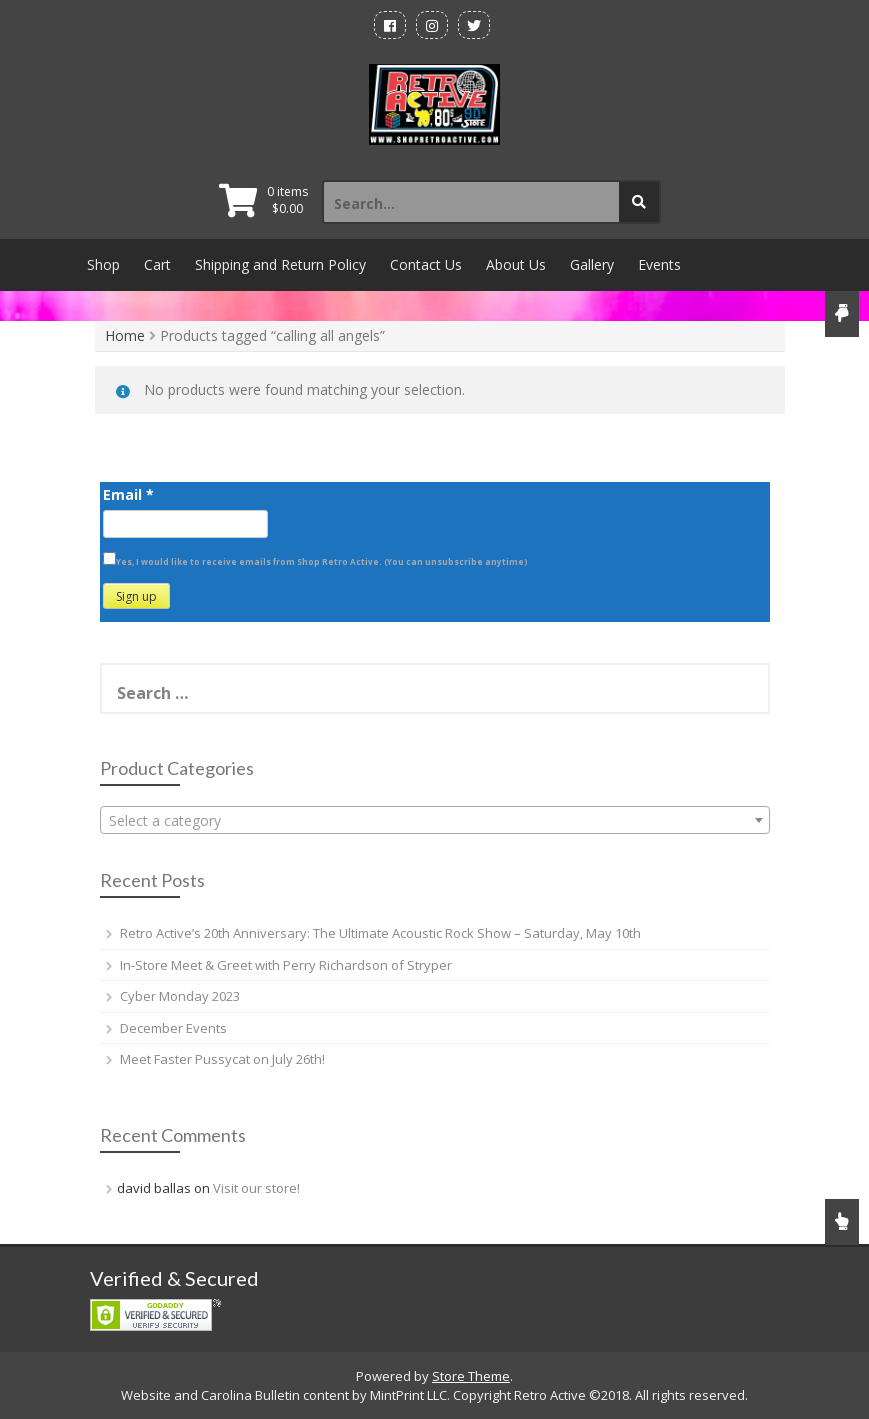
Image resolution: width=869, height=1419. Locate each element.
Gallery (592, 264)
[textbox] (435, 821)
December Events (173, 1028)
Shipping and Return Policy (280, 264)
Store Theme (471, 1376)
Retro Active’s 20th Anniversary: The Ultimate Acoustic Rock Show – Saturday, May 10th (380, 933)
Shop (103, 264)
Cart (157, 264)
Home (125, 335)
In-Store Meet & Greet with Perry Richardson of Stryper (286, 965)
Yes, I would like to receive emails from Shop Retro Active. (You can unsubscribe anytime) (322, 561)
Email (128, 494)
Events (659, 264)
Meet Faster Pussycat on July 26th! (222, 1059)
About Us (516, 264)
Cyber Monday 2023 (180, 996)
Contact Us (426, 264)
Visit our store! (256, 1188)
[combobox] (435, 820)
